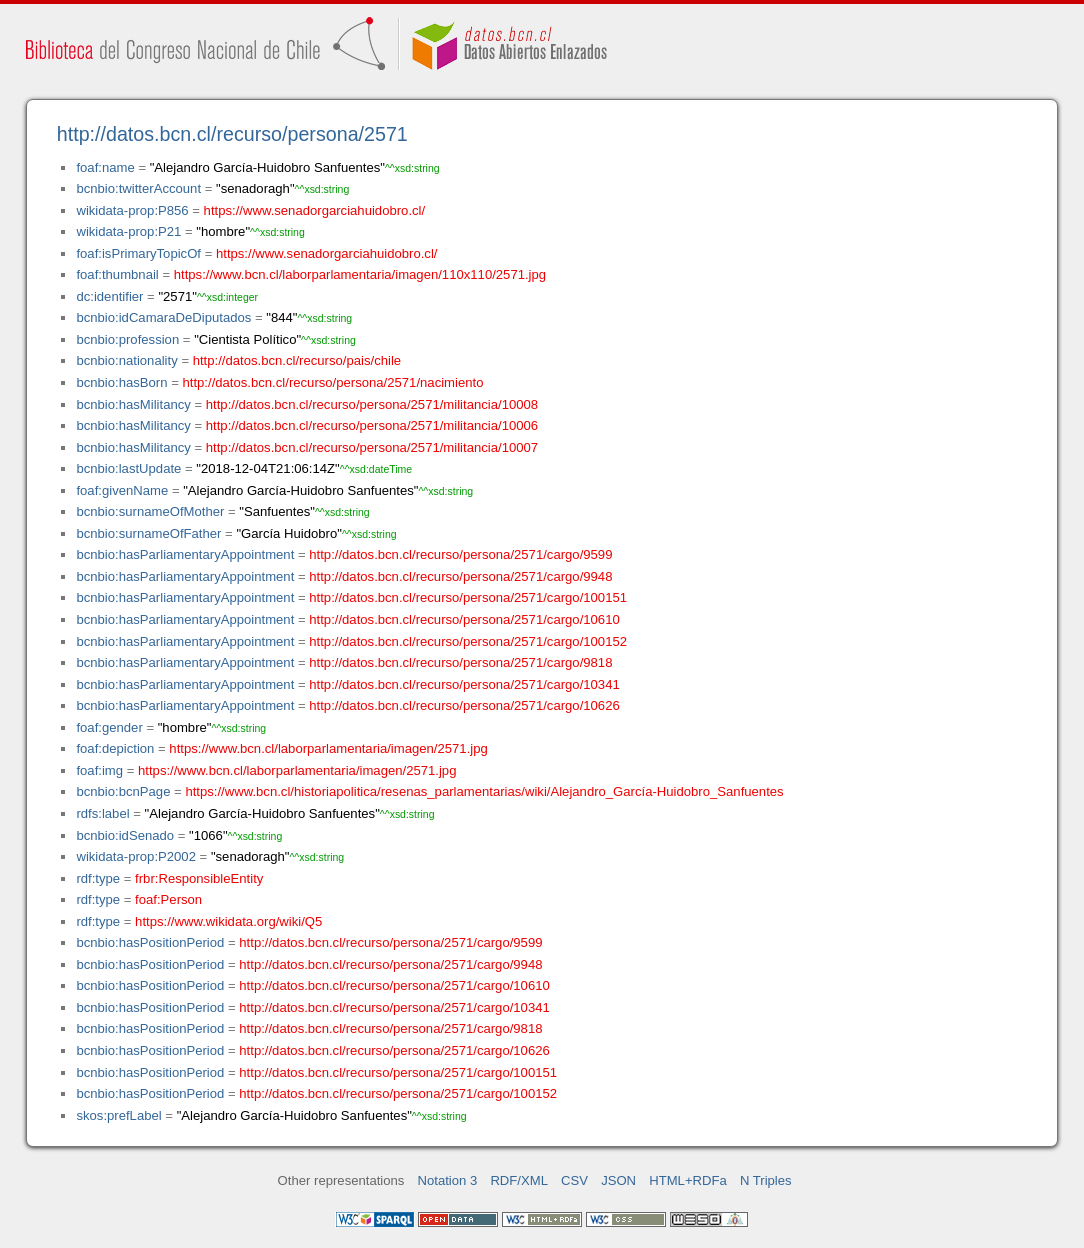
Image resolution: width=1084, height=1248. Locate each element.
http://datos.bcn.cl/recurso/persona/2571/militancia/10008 (372, 404)
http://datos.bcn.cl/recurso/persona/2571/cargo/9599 (460, 554)
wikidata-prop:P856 (132, 210)
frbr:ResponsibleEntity (199, 878)
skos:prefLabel (118, 1115)
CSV (574, 1180)
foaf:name (105, 167)
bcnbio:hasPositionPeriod (150, 942)
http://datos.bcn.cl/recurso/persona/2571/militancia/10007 (372, 447)
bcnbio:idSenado (125, 835)
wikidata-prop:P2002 (136, 856)
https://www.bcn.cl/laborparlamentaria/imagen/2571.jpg (328, 748)
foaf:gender (109, 727)
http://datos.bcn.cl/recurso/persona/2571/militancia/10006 (372, 425)
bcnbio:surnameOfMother (150, 511)
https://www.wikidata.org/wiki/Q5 (228, 921)
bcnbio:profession (127, 339)
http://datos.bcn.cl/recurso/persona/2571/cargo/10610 (464, 619)
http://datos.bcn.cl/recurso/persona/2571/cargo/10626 (464, 705)
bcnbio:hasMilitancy (133, 404)
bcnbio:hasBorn (121, 382)
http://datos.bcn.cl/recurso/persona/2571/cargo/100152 (468, 641)
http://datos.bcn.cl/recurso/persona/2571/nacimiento (332, 382)
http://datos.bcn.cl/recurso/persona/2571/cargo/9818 (460, 662)
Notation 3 (448, 1180)
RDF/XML (519, 1180)
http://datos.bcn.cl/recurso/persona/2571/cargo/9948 (460, 576)
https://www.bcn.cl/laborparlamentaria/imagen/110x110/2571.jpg (360, 274)
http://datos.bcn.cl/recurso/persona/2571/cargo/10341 (464, 684)
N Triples (766, 1180)
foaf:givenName (122, 490)
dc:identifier (109, 296)
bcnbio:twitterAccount (138, 188)
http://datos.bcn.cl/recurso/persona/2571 (232, 134)
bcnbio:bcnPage (123, 791)
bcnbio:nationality (126, 360)
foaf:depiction (115, 748)
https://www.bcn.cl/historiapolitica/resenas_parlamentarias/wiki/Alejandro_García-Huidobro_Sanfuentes (484, 791)
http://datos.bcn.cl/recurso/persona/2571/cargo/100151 (468, 597)
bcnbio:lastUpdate (128, 468)
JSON (618, 1180)
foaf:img (99, 770)
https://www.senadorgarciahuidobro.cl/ (315, 210)
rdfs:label (102, 813)
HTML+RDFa (688, 1180)
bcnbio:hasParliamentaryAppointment (185, 554)
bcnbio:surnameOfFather (148, 533)
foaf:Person (168, 899)
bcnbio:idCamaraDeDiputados (163, 317)
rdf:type (98, 878)
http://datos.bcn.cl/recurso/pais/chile (297, 360)
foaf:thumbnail (117, 274)
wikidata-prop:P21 (128, 231)
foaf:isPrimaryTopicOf (138, 253)
